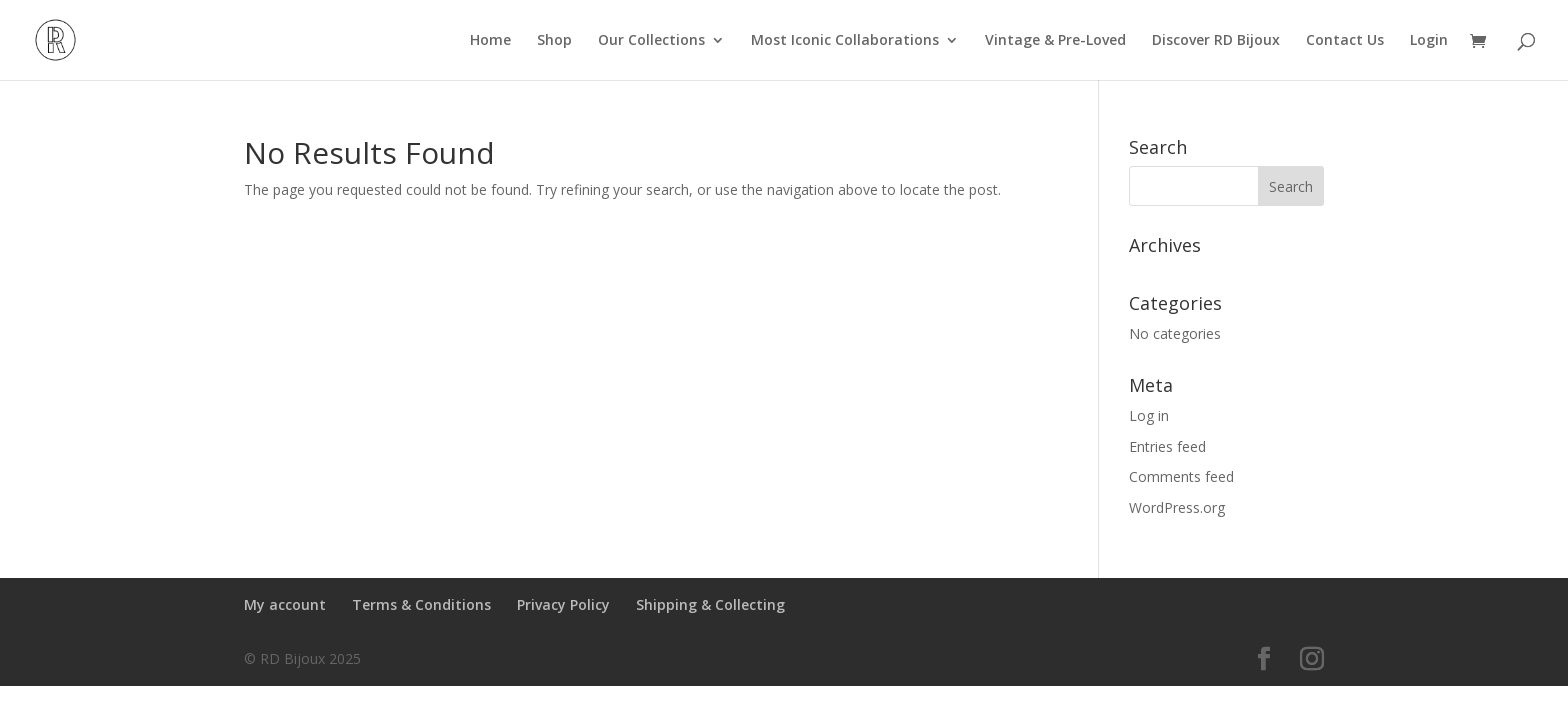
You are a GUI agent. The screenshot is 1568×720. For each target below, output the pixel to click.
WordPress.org (1177, 507)
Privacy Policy (563, 604)
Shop (554, 41)
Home (490, 41)
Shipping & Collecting (710, 604)
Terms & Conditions (421, 604)
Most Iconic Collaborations (845, 41)
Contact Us (1345, 41)
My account (285, 604)
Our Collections (651, 41)
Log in (1149, 415)
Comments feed (1181, 476)
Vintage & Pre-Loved (1055, 41)
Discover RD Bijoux (1216, 41)
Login (1429, 41)
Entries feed (1167, 446)
